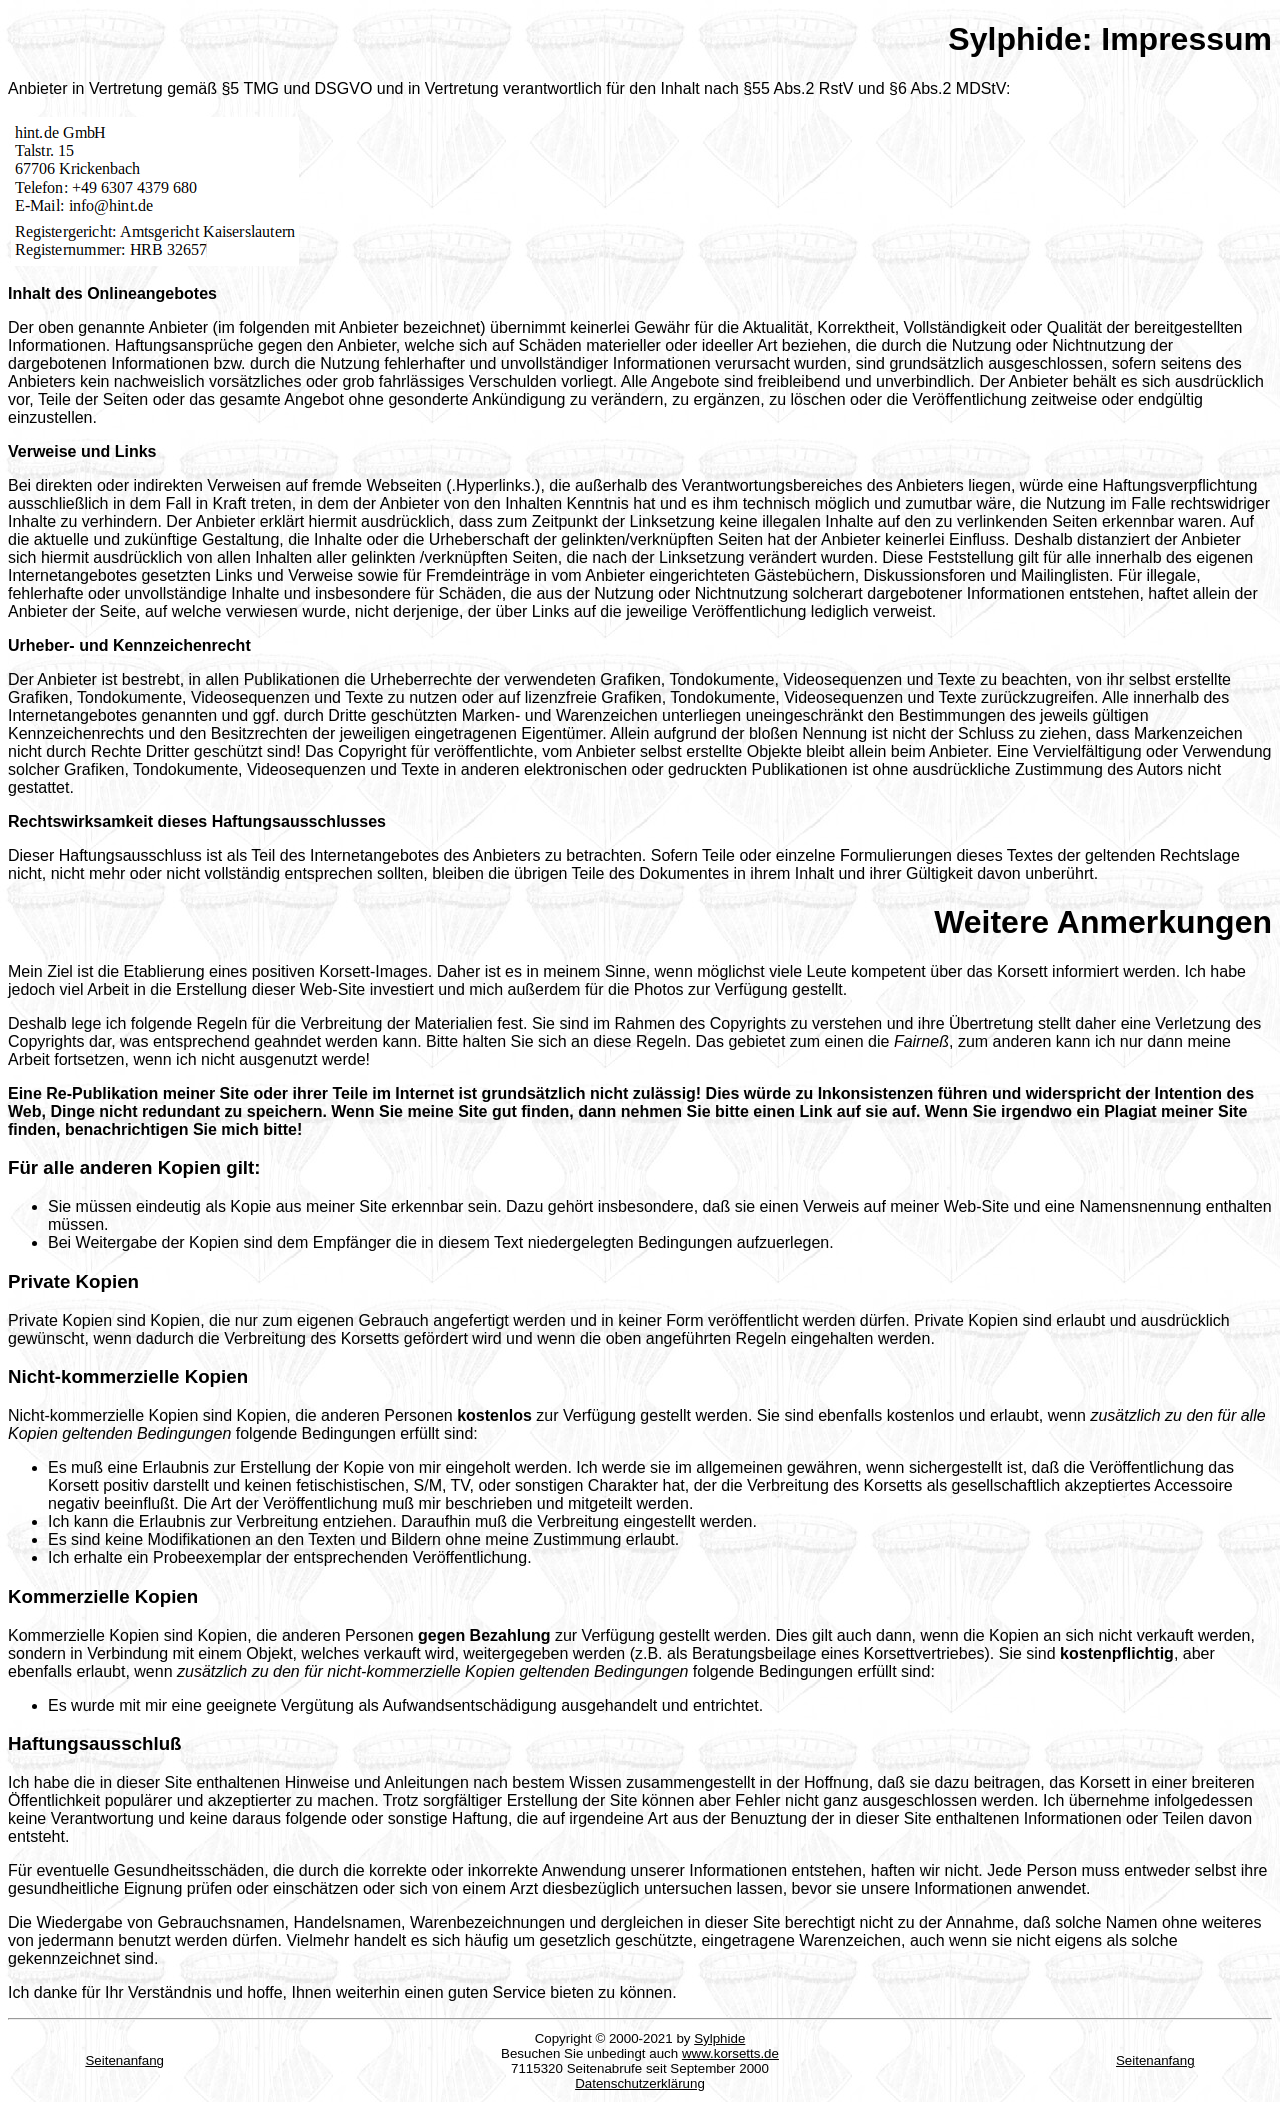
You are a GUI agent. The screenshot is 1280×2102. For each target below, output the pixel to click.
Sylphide (719, 2038)
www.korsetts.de (730, 2053)
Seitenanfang (124, 2060)
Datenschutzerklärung (640, 2083)
